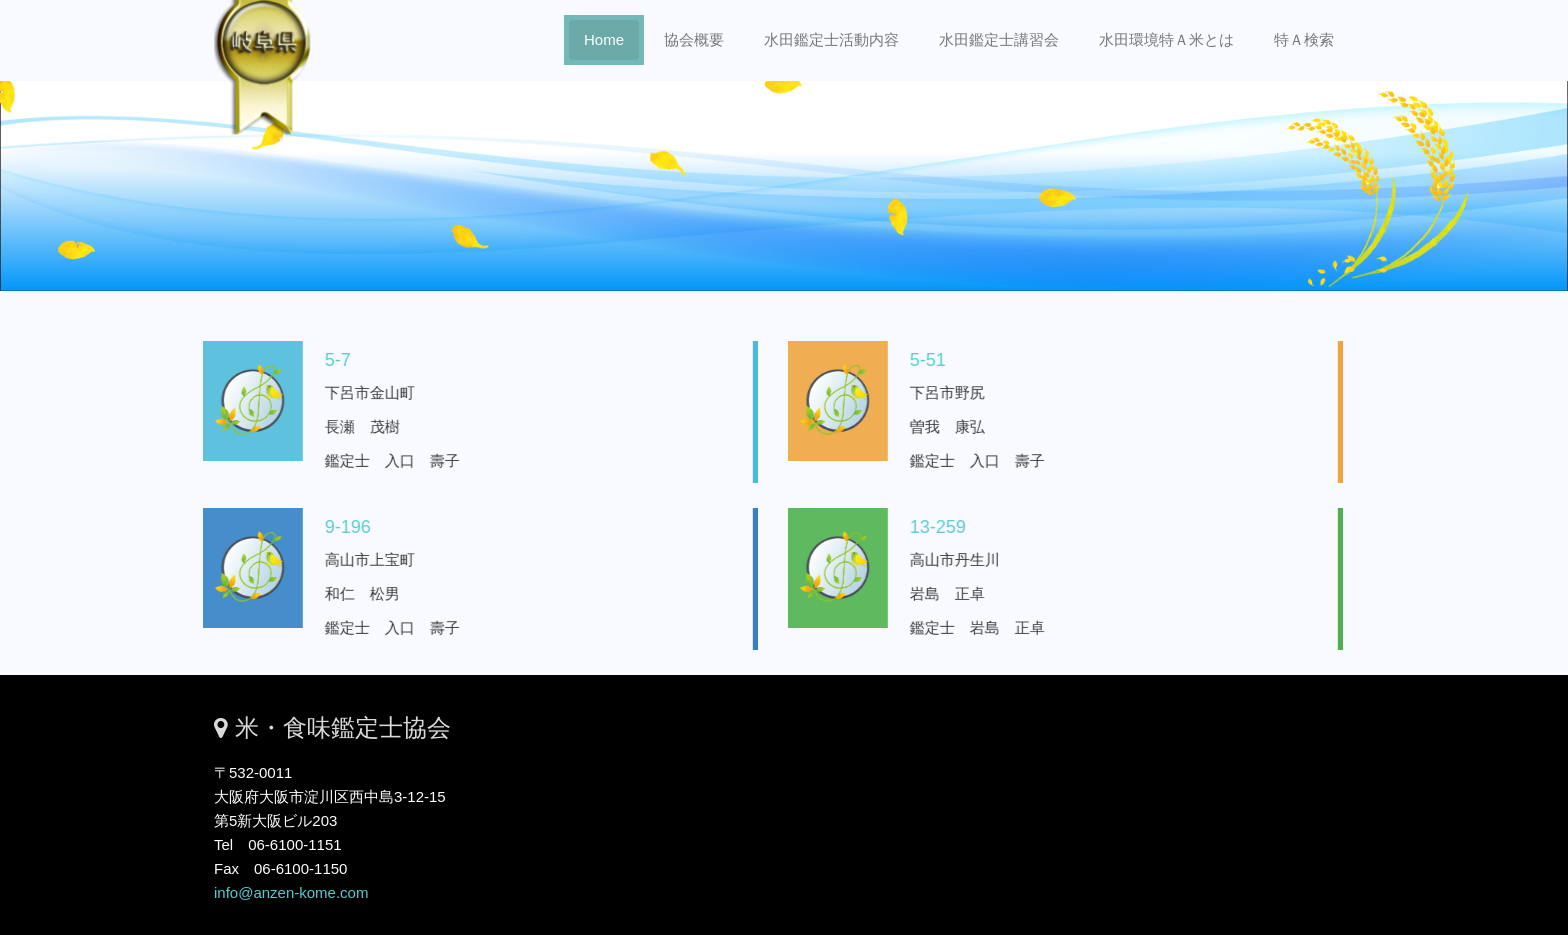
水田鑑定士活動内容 (831, 39)
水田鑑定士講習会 (999, 39)
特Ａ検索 (1304, 39)
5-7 (324, 360)
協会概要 (694, 39)
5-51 (914, 360)
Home (604, 39)
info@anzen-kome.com (291, 892)
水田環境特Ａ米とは (1166, 39)
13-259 (924, 527)
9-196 (334, 527)
